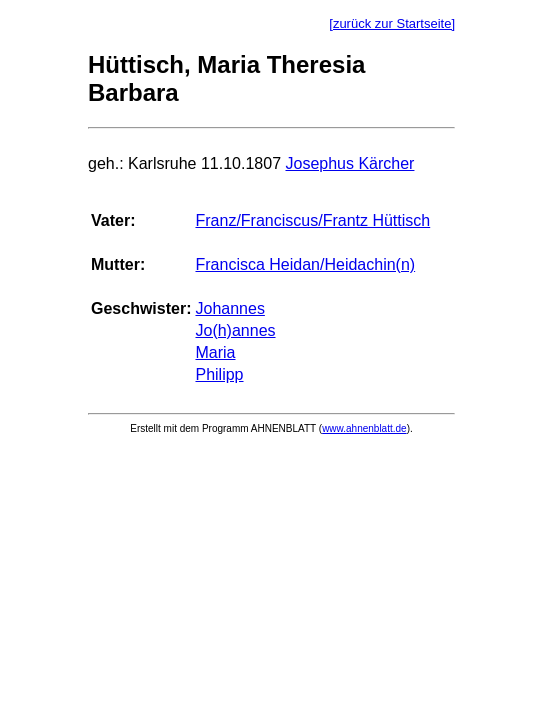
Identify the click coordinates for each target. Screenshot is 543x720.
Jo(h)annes (235, 330)
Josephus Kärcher (349, 163)
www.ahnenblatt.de (364, 428)
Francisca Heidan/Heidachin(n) (305, 264)
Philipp (219, 374)
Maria (215, 352)
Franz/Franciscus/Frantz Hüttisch (312, 220)
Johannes (229, 308)
